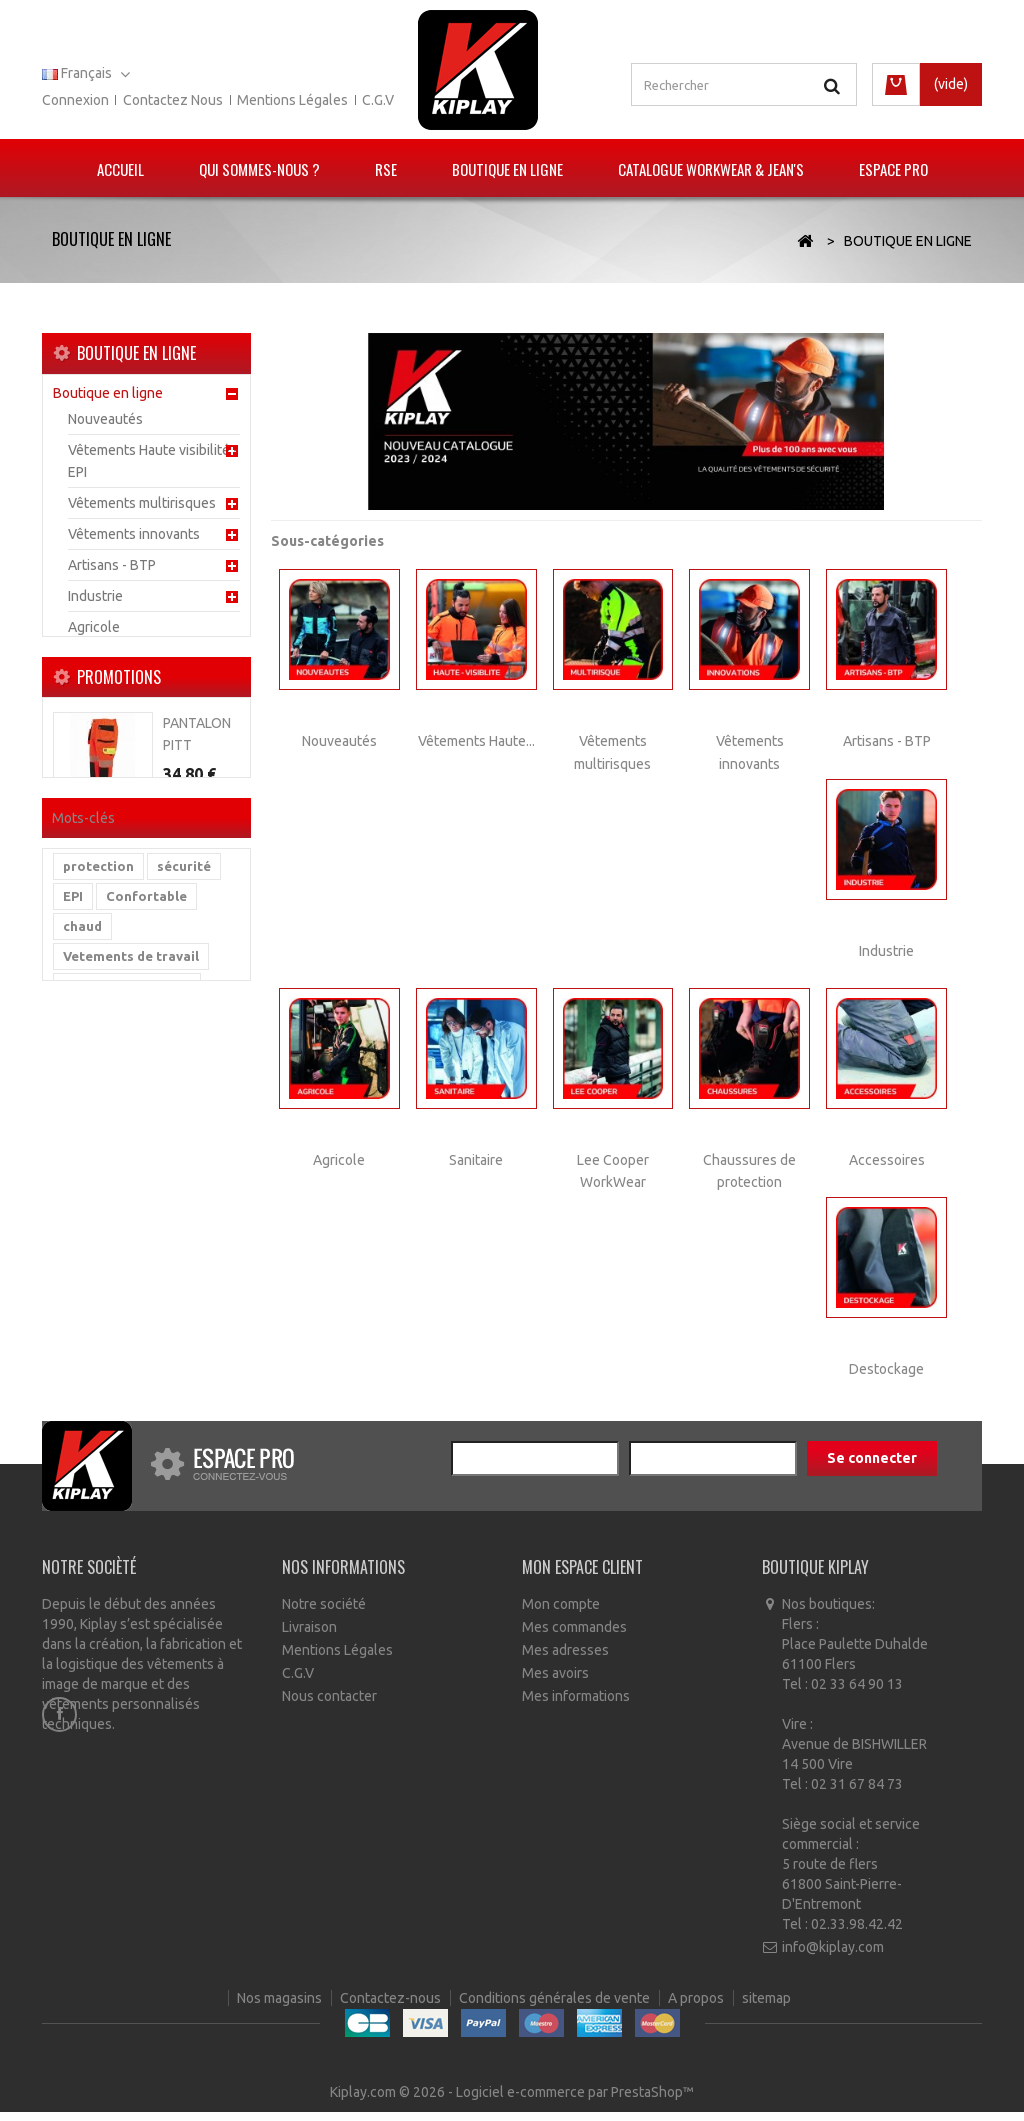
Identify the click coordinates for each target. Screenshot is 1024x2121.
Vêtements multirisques (142, 510)
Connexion (75, 100)
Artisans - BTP (112, 572)
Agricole (94, 634)
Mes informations (576, 1708)
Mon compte (561, 1616)
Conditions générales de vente (556, 2071)
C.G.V (378, 100)
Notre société (324, 1616)
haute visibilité (111, 1327)
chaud (82, 1207)
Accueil (120, 169)
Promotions (119, 859)
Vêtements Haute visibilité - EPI (153, 468)
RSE (386, 169)
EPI (73, 1177)
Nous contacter (329, 1708)
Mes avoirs (555, 1685)
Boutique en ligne (507, 169)
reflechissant (106, 1357)
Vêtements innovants (134, 541)
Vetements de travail (131, 1237)
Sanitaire (95, 665)
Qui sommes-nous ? (259, 169)
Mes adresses (565, 1662)
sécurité (184, 1147)
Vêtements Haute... (476, 741)
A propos (697, 2071)
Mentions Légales (337, 1662)
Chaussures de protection (148, 727)
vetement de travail (127, 1267)
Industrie (95, 603)
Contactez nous (173, 100)
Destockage (105, 789)
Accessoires (106, 758)
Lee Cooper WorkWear (138, 696)
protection (98, 1147)
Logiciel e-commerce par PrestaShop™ (575, 2101)
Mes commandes (574, 1639)
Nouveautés (105, 426)
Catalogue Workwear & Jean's (711, 169)
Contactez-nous (392, 2071)
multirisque (100, 1297)
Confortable (146, 1177)
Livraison (309, 1639)
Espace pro (893, 169)
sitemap (766, 2071)
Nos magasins (281, 2071)
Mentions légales (292, 100)
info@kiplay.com (833, 1959)
